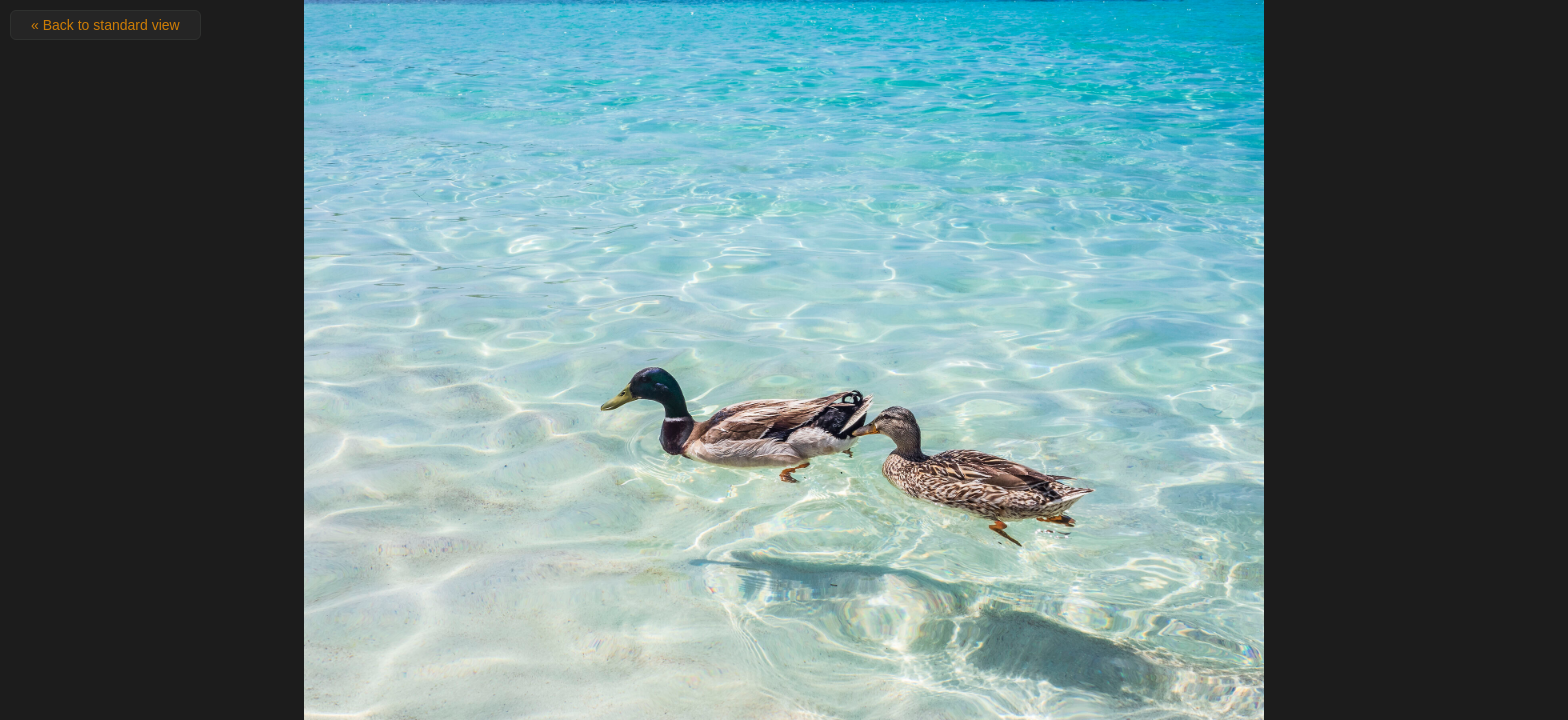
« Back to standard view (105, 25)
